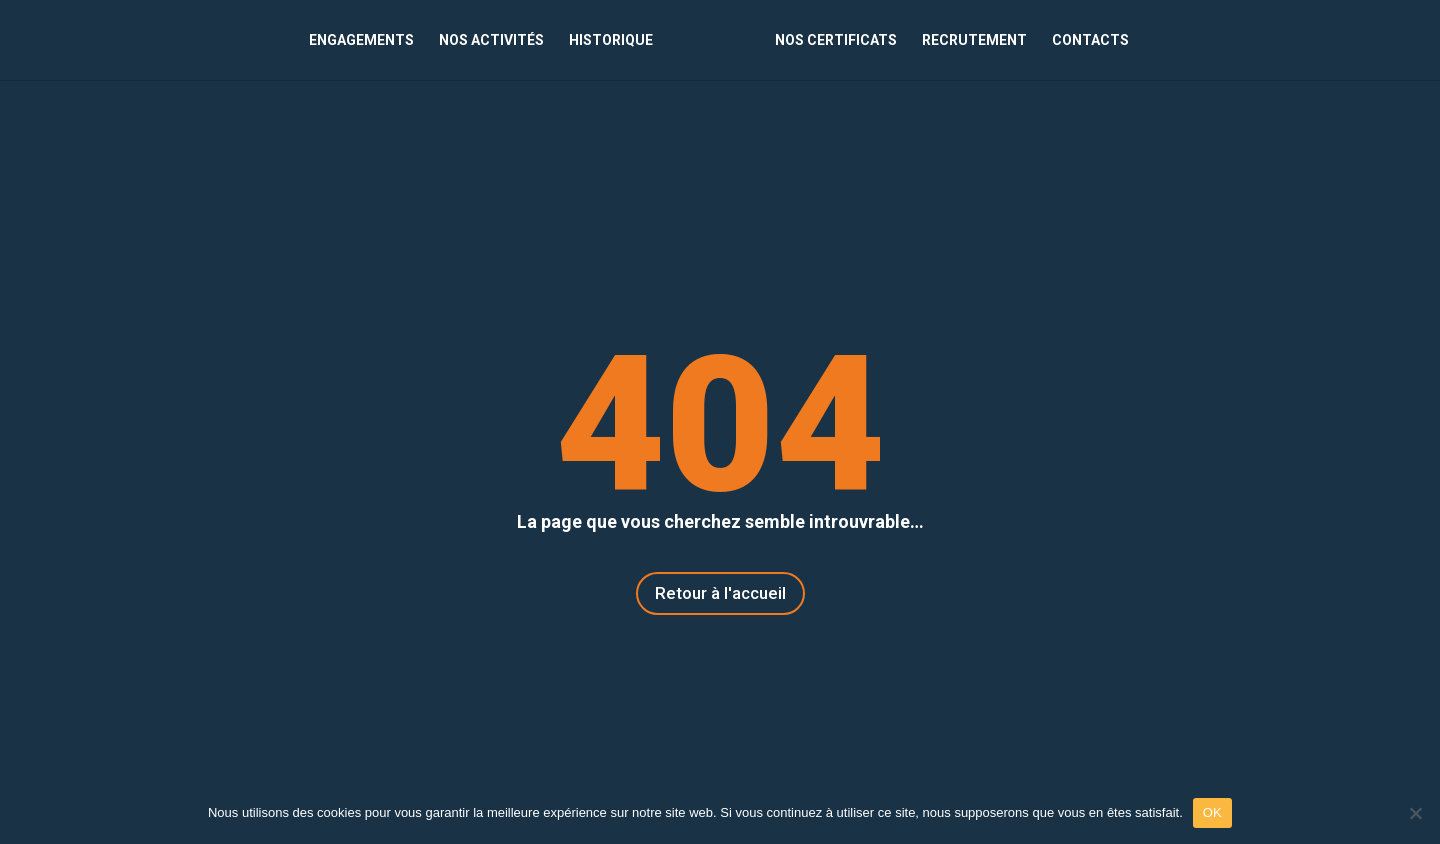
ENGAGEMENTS (361, 40)
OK (1212, 812)
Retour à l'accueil (720, 593)
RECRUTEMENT (974, 40)
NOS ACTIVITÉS (491, 40)
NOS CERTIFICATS (836, 40)
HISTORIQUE (611, 40)
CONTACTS (1090, 40)
